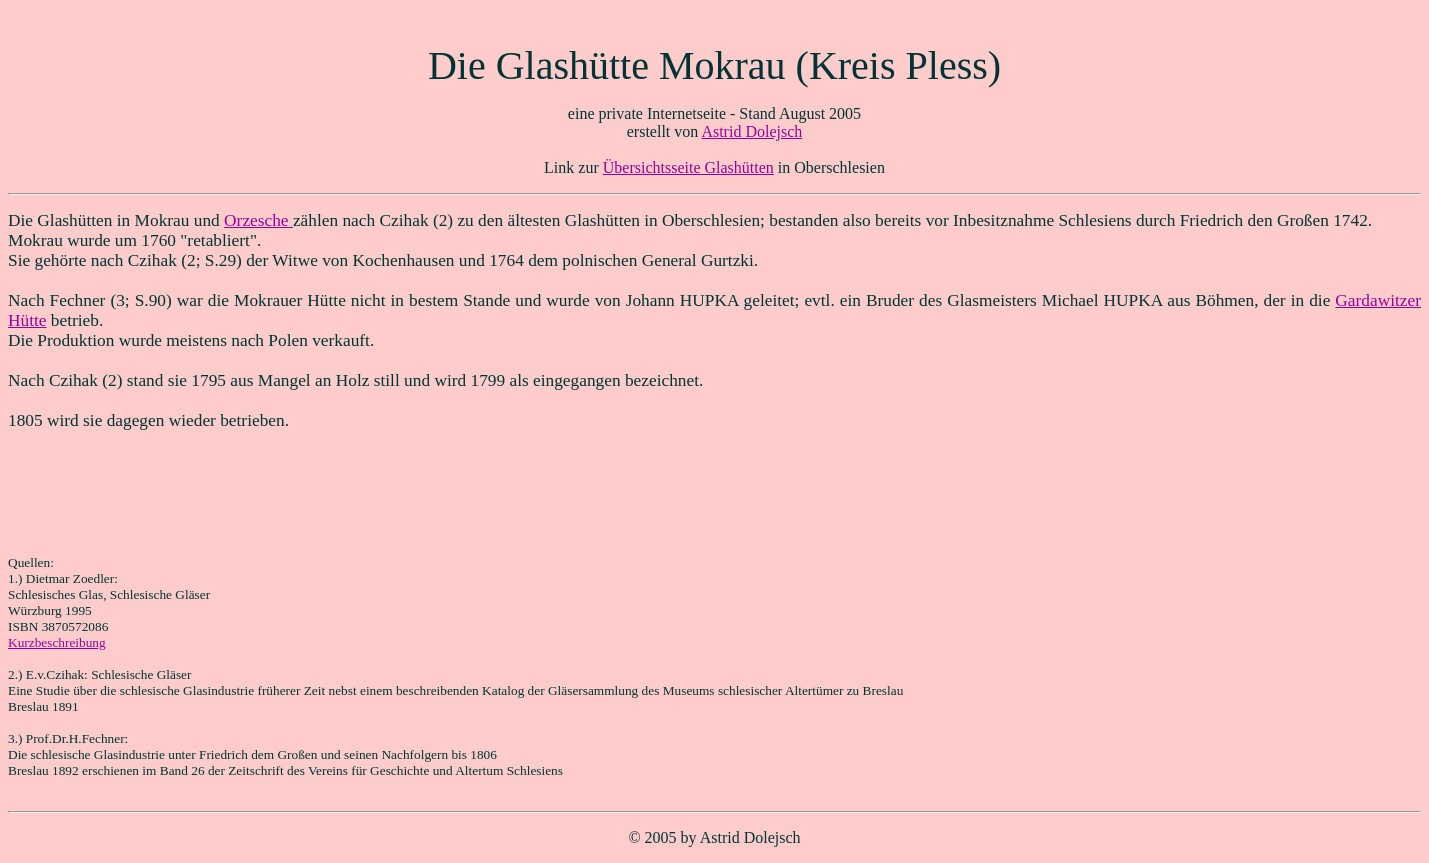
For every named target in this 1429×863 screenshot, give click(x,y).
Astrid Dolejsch (751, 131)
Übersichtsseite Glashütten (688, 167)
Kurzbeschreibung (57, 642)
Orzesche (258, 220)
